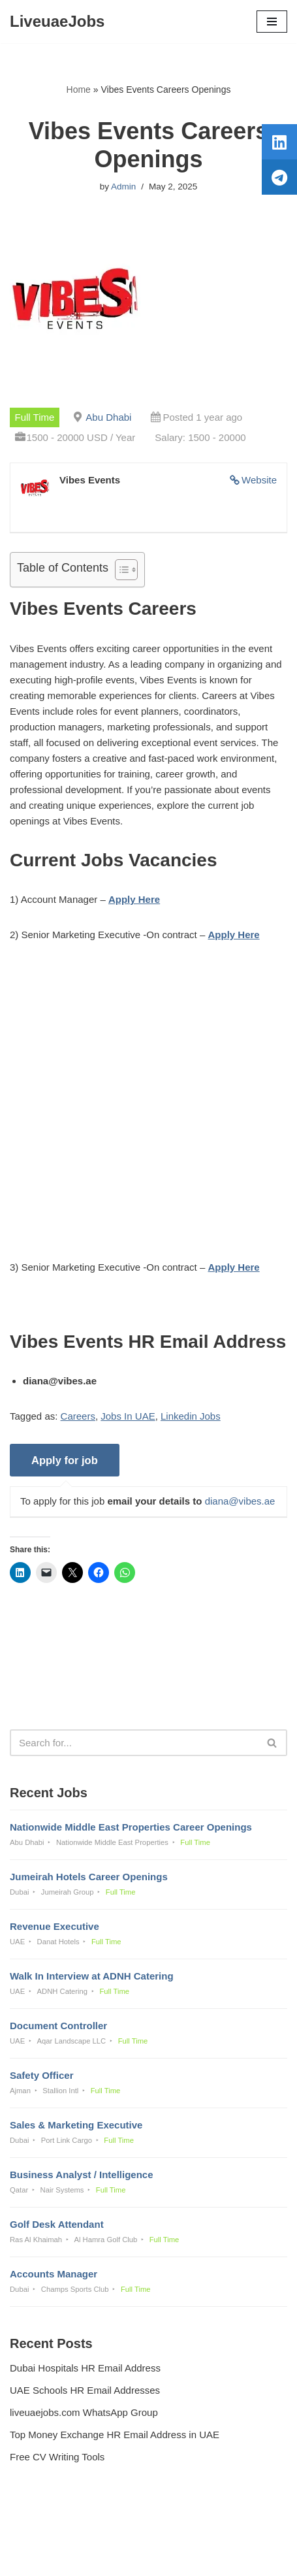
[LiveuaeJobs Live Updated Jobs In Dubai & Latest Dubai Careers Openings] (57, 21)
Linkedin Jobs (191, 1416)
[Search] (134, 1742)
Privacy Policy (42, 2530)
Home (79, 89)
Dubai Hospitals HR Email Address (85, 2367)
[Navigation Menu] (272, 21)
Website (259, 479)
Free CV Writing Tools (57, 2456)
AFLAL (216, 2556)
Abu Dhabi (108, 417)
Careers (78, 1416)
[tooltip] (279, 141)
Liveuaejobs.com (103, 2556)
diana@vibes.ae (240, 1501)
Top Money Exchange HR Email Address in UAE (114, 2434)
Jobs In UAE (128, 1416)
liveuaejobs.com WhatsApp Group (84, 2412)
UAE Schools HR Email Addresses (85, 2390)
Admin (123, 186)
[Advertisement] (148, 1111)
